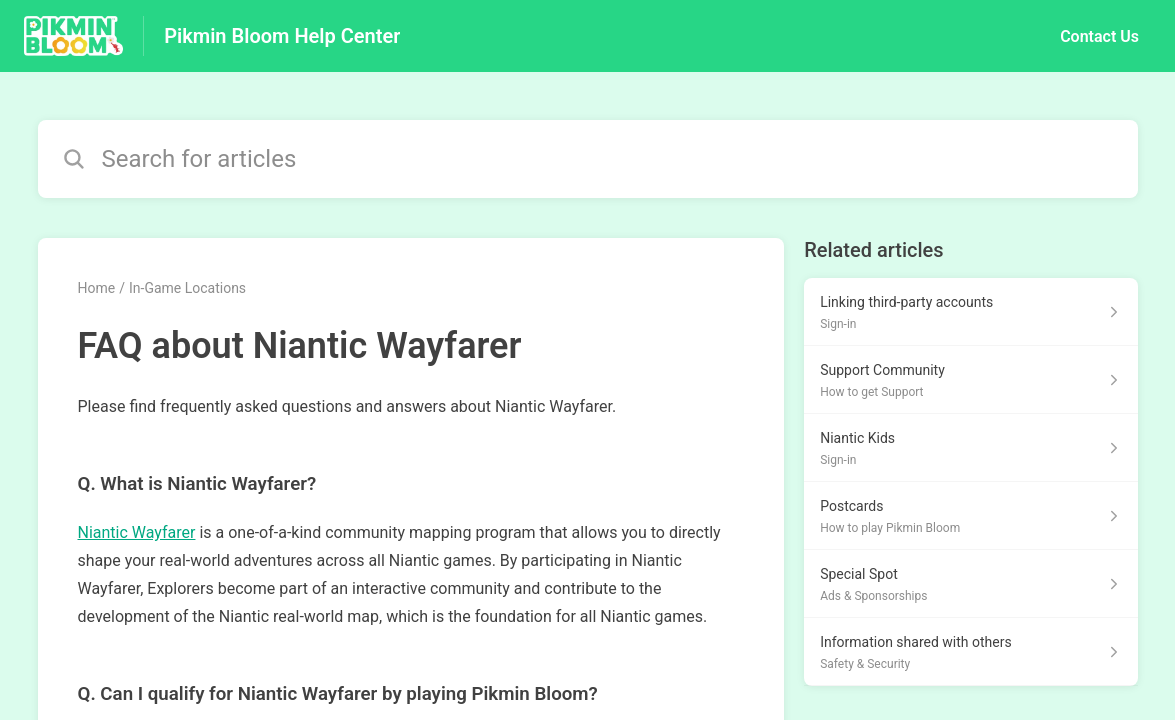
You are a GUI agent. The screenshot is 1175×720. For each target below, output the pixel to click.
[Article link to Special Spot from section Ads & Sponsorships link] (970, 584)
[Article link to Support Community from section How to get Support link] (970, 380)
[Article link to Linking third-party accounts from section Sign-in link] (970, 312)
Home (97, 288)
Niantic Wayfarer (137, 532)
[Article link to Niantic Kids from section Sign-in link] (970, 448)
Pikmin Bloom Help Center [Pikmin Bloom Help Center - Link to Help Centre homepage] (282, 36)
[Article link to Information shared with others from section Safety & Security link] (970, 652)
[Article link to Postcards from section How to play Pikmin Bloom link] (970, 516)
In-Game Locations (187, 288)
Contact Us (1099, 36)
